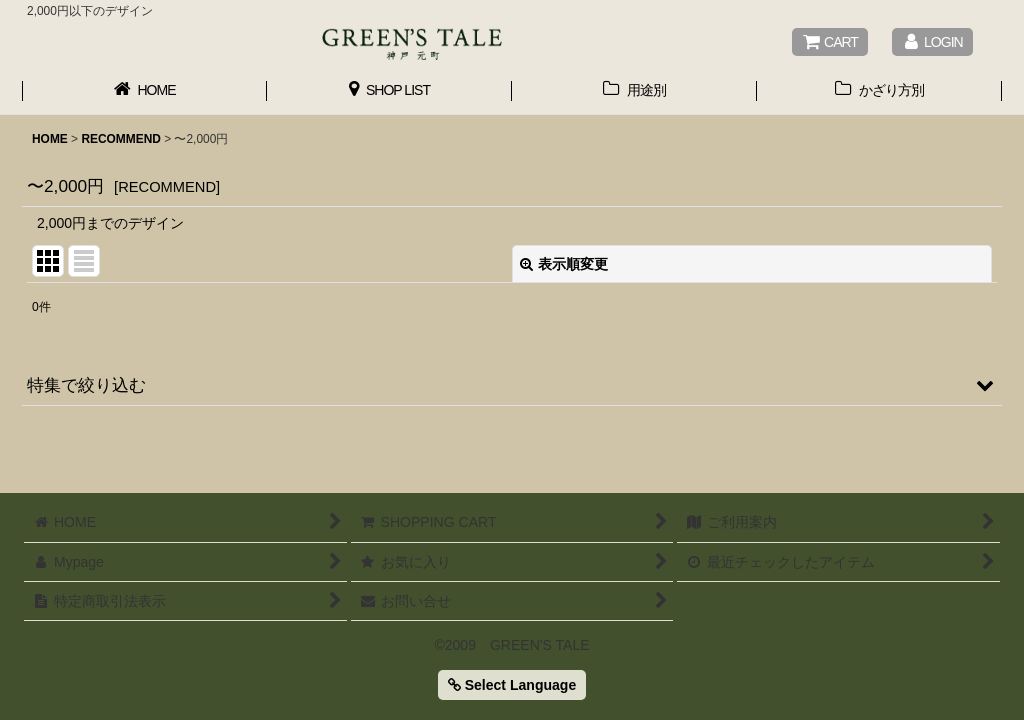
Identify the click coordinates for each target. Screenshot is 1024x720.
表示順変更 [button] (564, 264)
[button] (512, 385)
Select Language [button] (512, 685)
